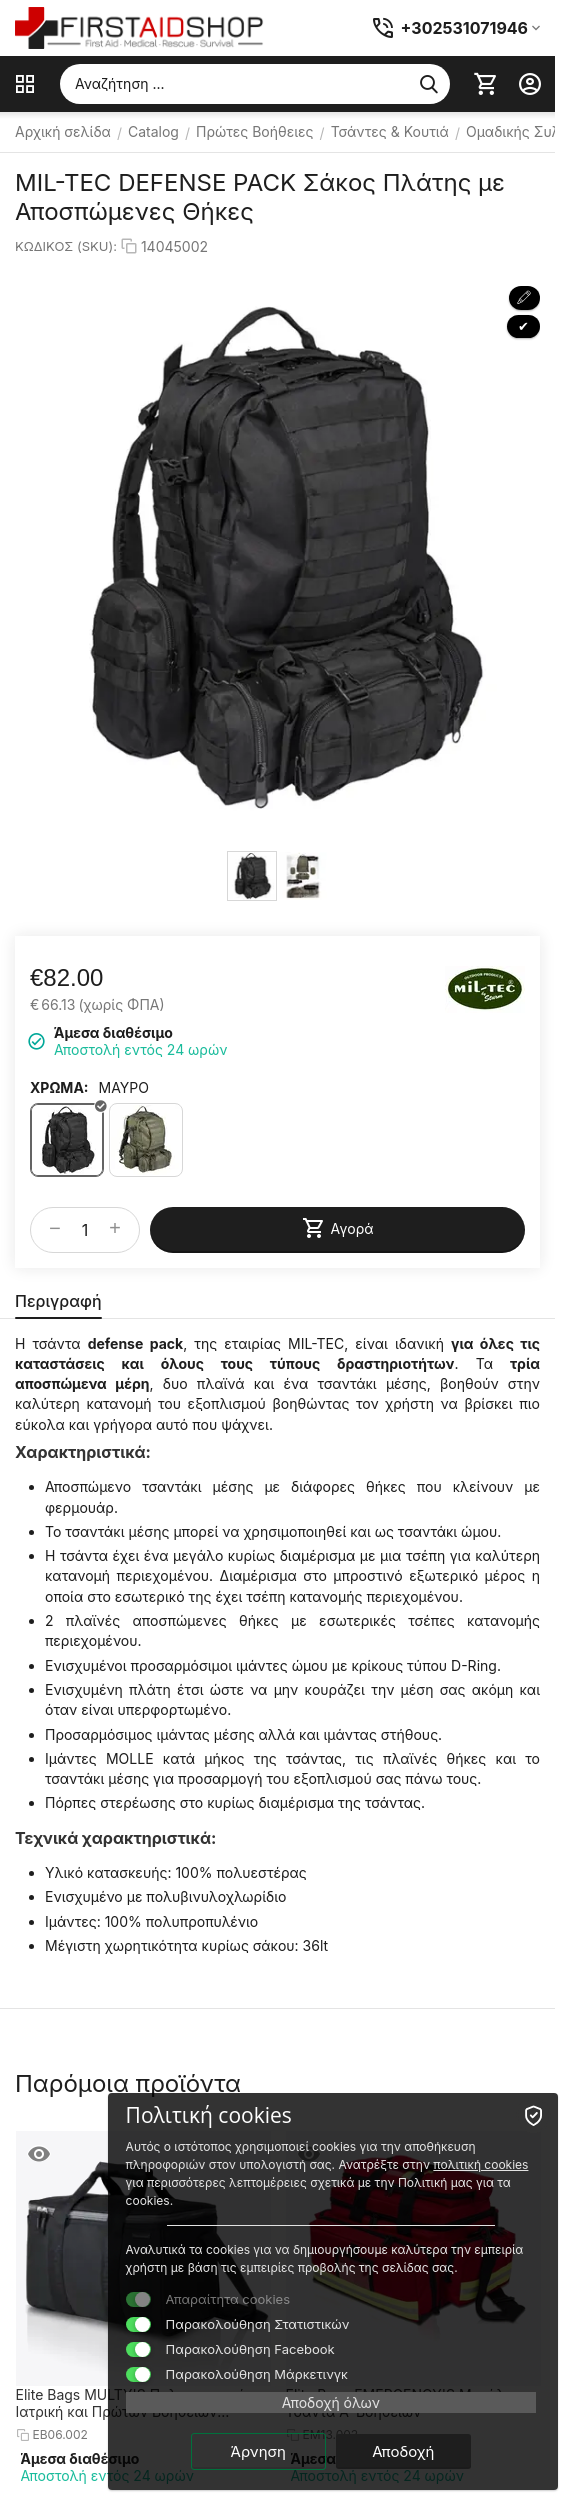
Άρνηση (258, 2451)
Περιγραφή (58, 1301)
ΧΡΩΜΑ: (59, 1087)
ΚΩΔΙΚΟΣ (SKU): (66, 246)
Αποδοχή (403, 2451)
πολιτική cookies (480, 2164)
